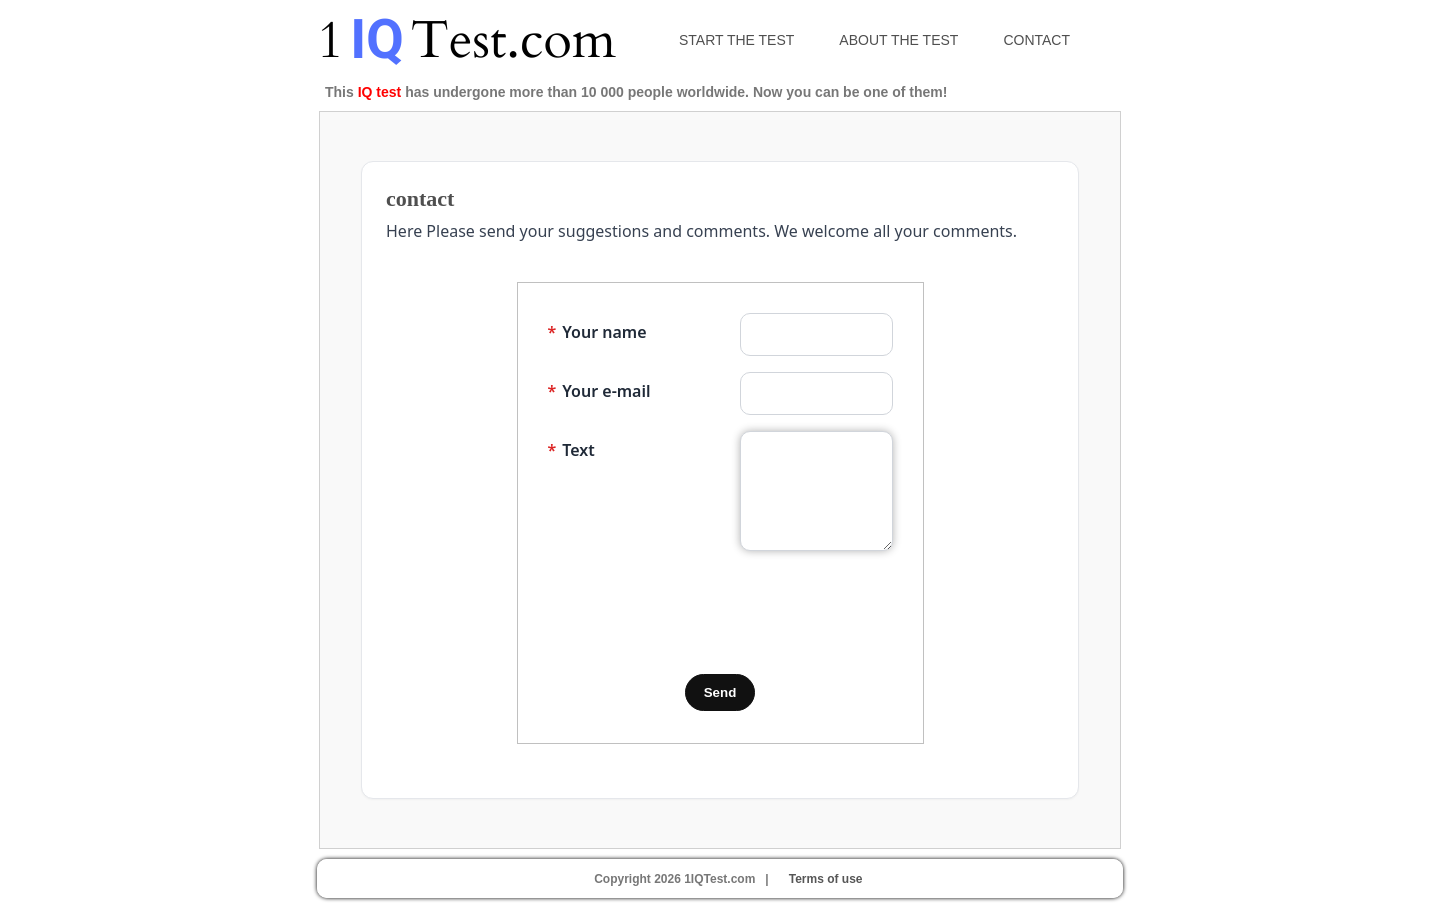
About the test (898, 40)
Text (571, 450)
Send (720, 692)
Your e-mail (599, 391)
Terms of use (826, 879)
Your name (597, 332)
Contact (1036, 40)
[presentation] (700, 613)
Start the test (736, 40)
